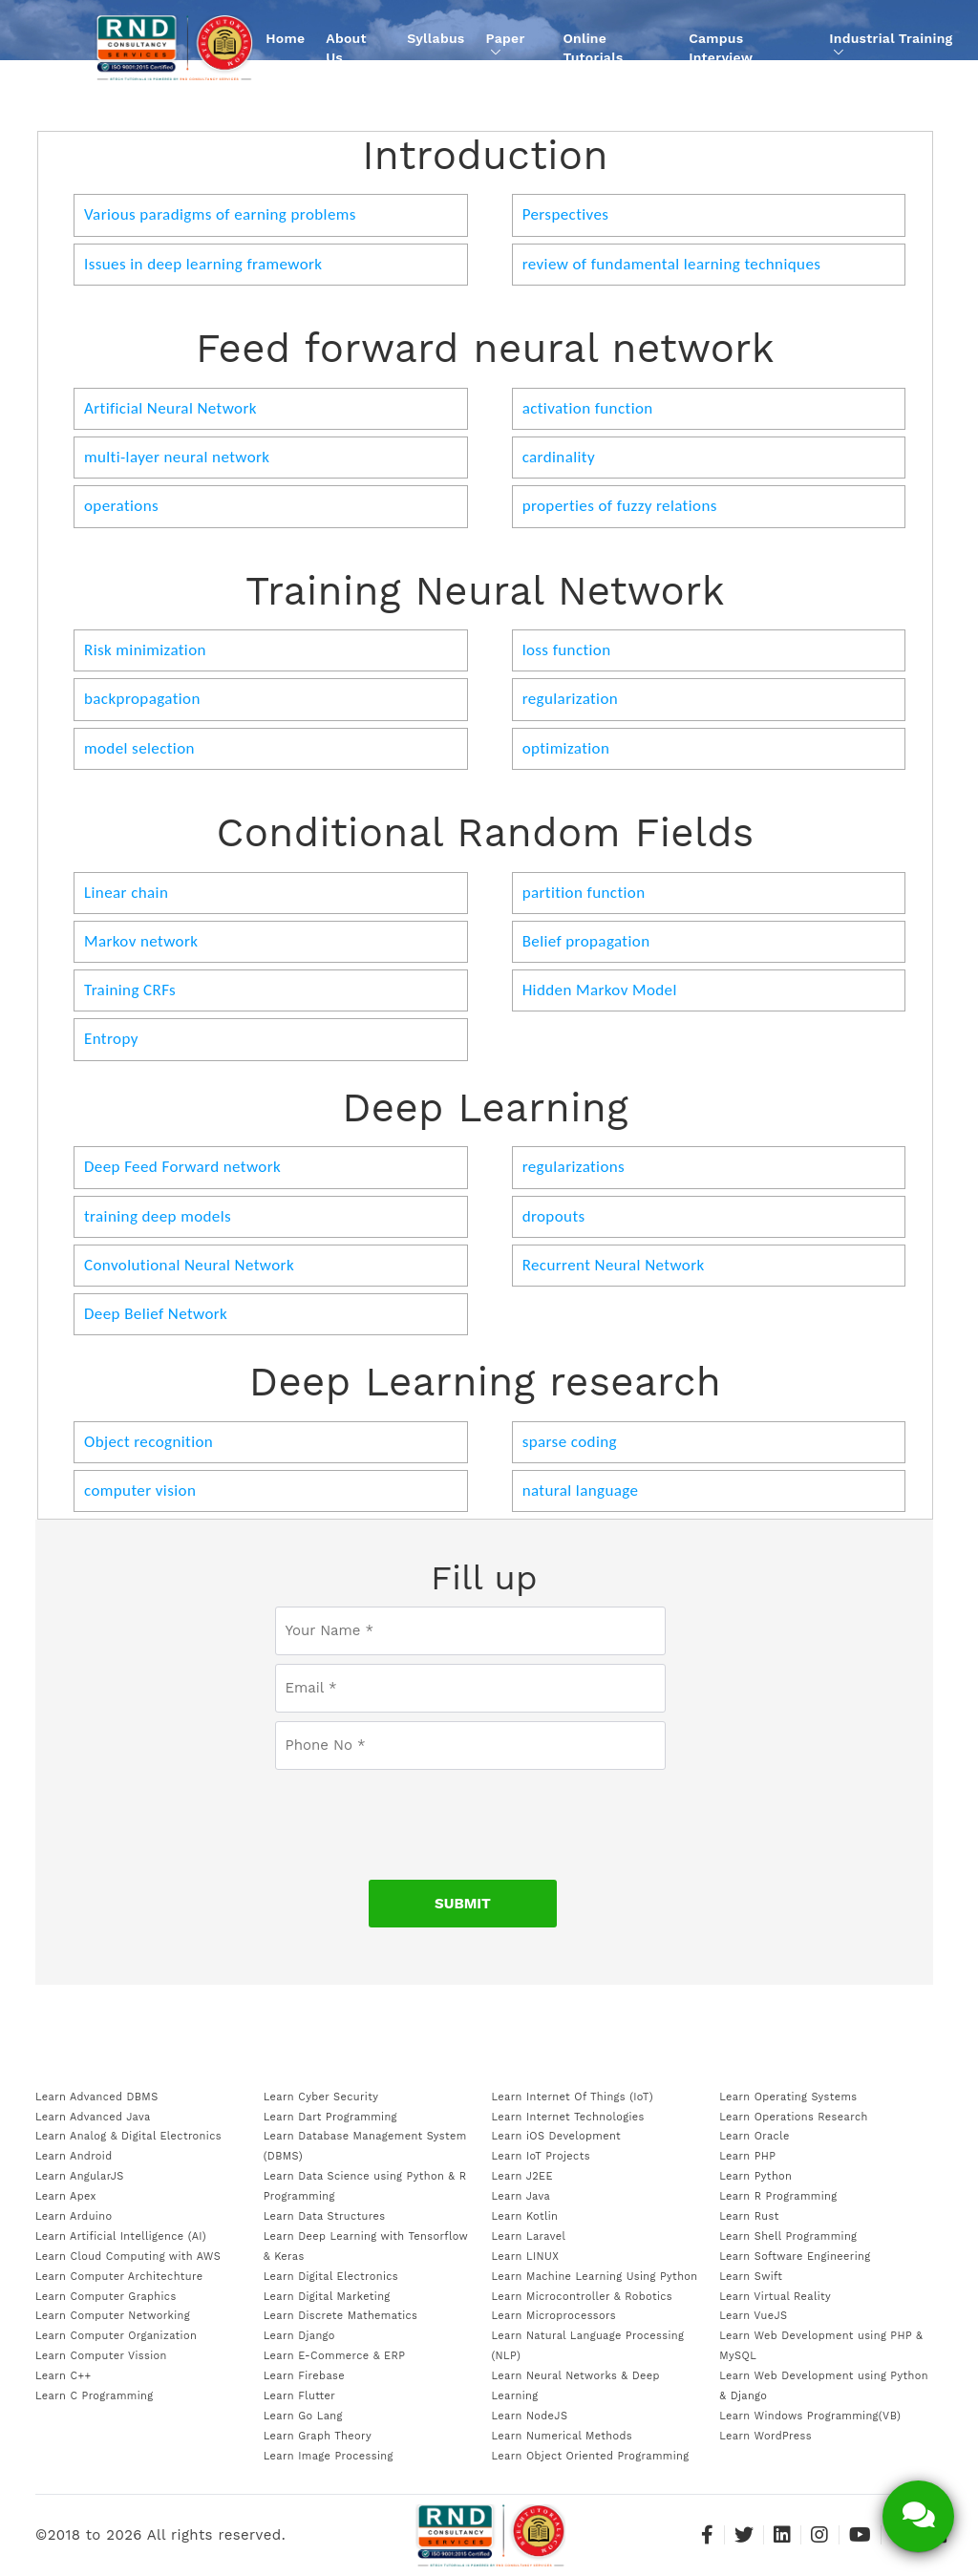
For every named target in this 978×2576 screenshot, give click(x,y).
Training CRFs (130, 990)
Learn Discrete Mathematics (340, 2316)
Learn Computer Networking (112, 2316)
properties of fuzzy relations (619, 506)
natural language (580, 1490)
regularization (570, 699)
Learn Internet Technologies (568, 2117)
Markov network (141, 941)
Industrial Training (890, 44)
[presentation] (470, 1815)
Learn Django (299, 2336)
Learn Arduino (73, 2216)
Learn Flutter (299, 2396)
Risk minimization (145, 650)
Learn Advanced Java (93, 2117)
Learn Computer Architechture (118, 2276)
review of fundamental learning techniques (671, 264)
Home (285, 38)
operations (121, 506)
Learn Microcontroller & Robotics (582, 2296)
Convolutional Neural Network (189, 1265)
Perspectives (565, 214)
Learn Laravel (529, 2236)
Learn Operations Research (793, 2117)
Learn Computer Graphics (106, 2296)
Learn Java (521, 2196)
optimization (566, 748)
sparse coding (569, 1442)
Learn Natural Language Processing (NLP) (588, 2346)
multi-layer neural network (176, 457)
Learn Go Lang (303, 2416)
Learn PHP (747, 2156)
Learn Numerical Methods (562, 2436)
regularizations (574, 1167)
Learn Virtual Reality (775, 2296)
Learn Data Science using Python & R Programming (365, 2186)
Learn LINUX (526, 2256)
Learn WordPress (765, 2436)
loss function (566, 650)
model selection (139, 748)
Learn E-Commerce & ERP (335, 2356)
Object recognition (148, 1442)
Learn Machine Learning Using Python (595, 2276)
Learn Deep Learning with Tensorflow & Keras (366, 2246)
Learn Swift (750, 2276)
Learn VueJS (753, 2316)
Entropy (111, 1039)
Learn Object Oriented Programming (591, 2456)
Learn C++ (63, 2376)
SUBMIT (463, 1903)
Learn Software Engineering (794, 2256)
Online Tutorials (593, 48)
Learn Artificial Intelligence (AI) (120, 2236)
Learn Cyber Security (321, 2097)
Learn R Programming (778, 2196)
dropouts (553, 1216)
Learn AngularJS (79, 2176)
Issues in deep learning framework (203, 264)
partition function (584, 893)
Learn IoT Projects (541, 2156)
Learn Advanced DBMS (97, 2097)
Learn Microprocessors (554, 2316)
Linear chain (126, 893)
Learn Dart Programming (330, 2117)
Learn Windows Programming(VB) (810, 2416)
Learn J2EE (522, 2176)
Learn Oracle (754, 2136)
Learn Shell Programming (788, 2236)
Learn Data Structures (325, 2216)
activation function (587, 408)
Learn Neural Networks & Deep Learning (576, 2386)
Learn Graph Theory (318, 2436)
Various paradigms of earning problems (220, 214)
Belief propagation (586, 941)
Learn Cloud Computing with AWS (128, 2256)
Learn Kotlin (525, 2216)
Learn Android (74, 2156)
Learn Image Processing (328, 2456)
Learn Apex (65, 2196)
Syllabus (435, 38)
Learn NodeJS (530, 2416)
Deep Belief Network (155, 1314)
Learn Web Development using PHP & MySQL (821, 2346)
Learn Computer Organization (116, 2336)
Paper (505, 44)
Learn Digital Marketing (327, 2296)
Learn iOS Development (557, 2136)
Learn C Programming (94, 2396)
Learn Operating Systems (788, 2097)
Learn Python (755, 2176)
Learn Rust (748, 2216)
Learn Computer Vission (101, 2356)
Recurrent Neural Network (613, 1265)
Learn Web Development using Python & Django (823, 2386)
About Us (346, 48)
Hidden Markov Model (599, 990)
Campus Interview (721, 48)
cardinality (558, 457)
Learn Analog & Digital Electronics (128, 2136)
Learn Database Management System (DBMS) (365, 2146)
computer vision (140, 1490)
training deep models (157, 1216)
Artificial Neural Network (170, 408)
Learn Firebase (304, 2376)
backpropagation (142, 699)
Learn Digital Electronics (331, 2276)
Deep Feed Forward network (182, 1167)
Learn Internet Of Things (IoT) (572, 2097)
